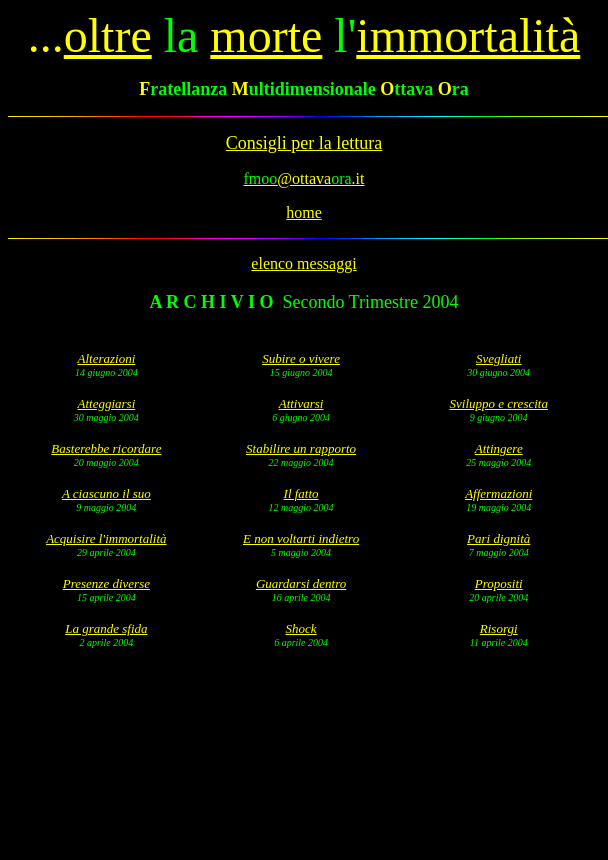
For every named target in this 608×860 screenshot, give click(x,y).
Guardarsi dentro (301, 583)
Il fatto (301, 493)
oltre (108, 35)
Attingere (499, 448)
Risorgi (499, 628)
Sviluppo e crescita (499, 403)
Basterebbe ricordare (106, 448)
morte (266, 35)
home (304, 212)
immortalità (468, 35)
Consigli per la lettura (304, 143)
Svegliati (499, 358)
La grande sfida (106, 628)
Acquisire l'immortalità (106, 538)
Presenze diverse (106, 583)
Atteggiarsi (106, 403)
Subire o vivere (301, 358)
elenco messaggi (303, 263)
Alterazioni (106, 358)
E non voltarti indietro (301, 538)
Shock (301, 628)
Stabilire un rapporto (301, 448)
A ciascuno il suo (106, 493)
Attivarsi (301, 403)
